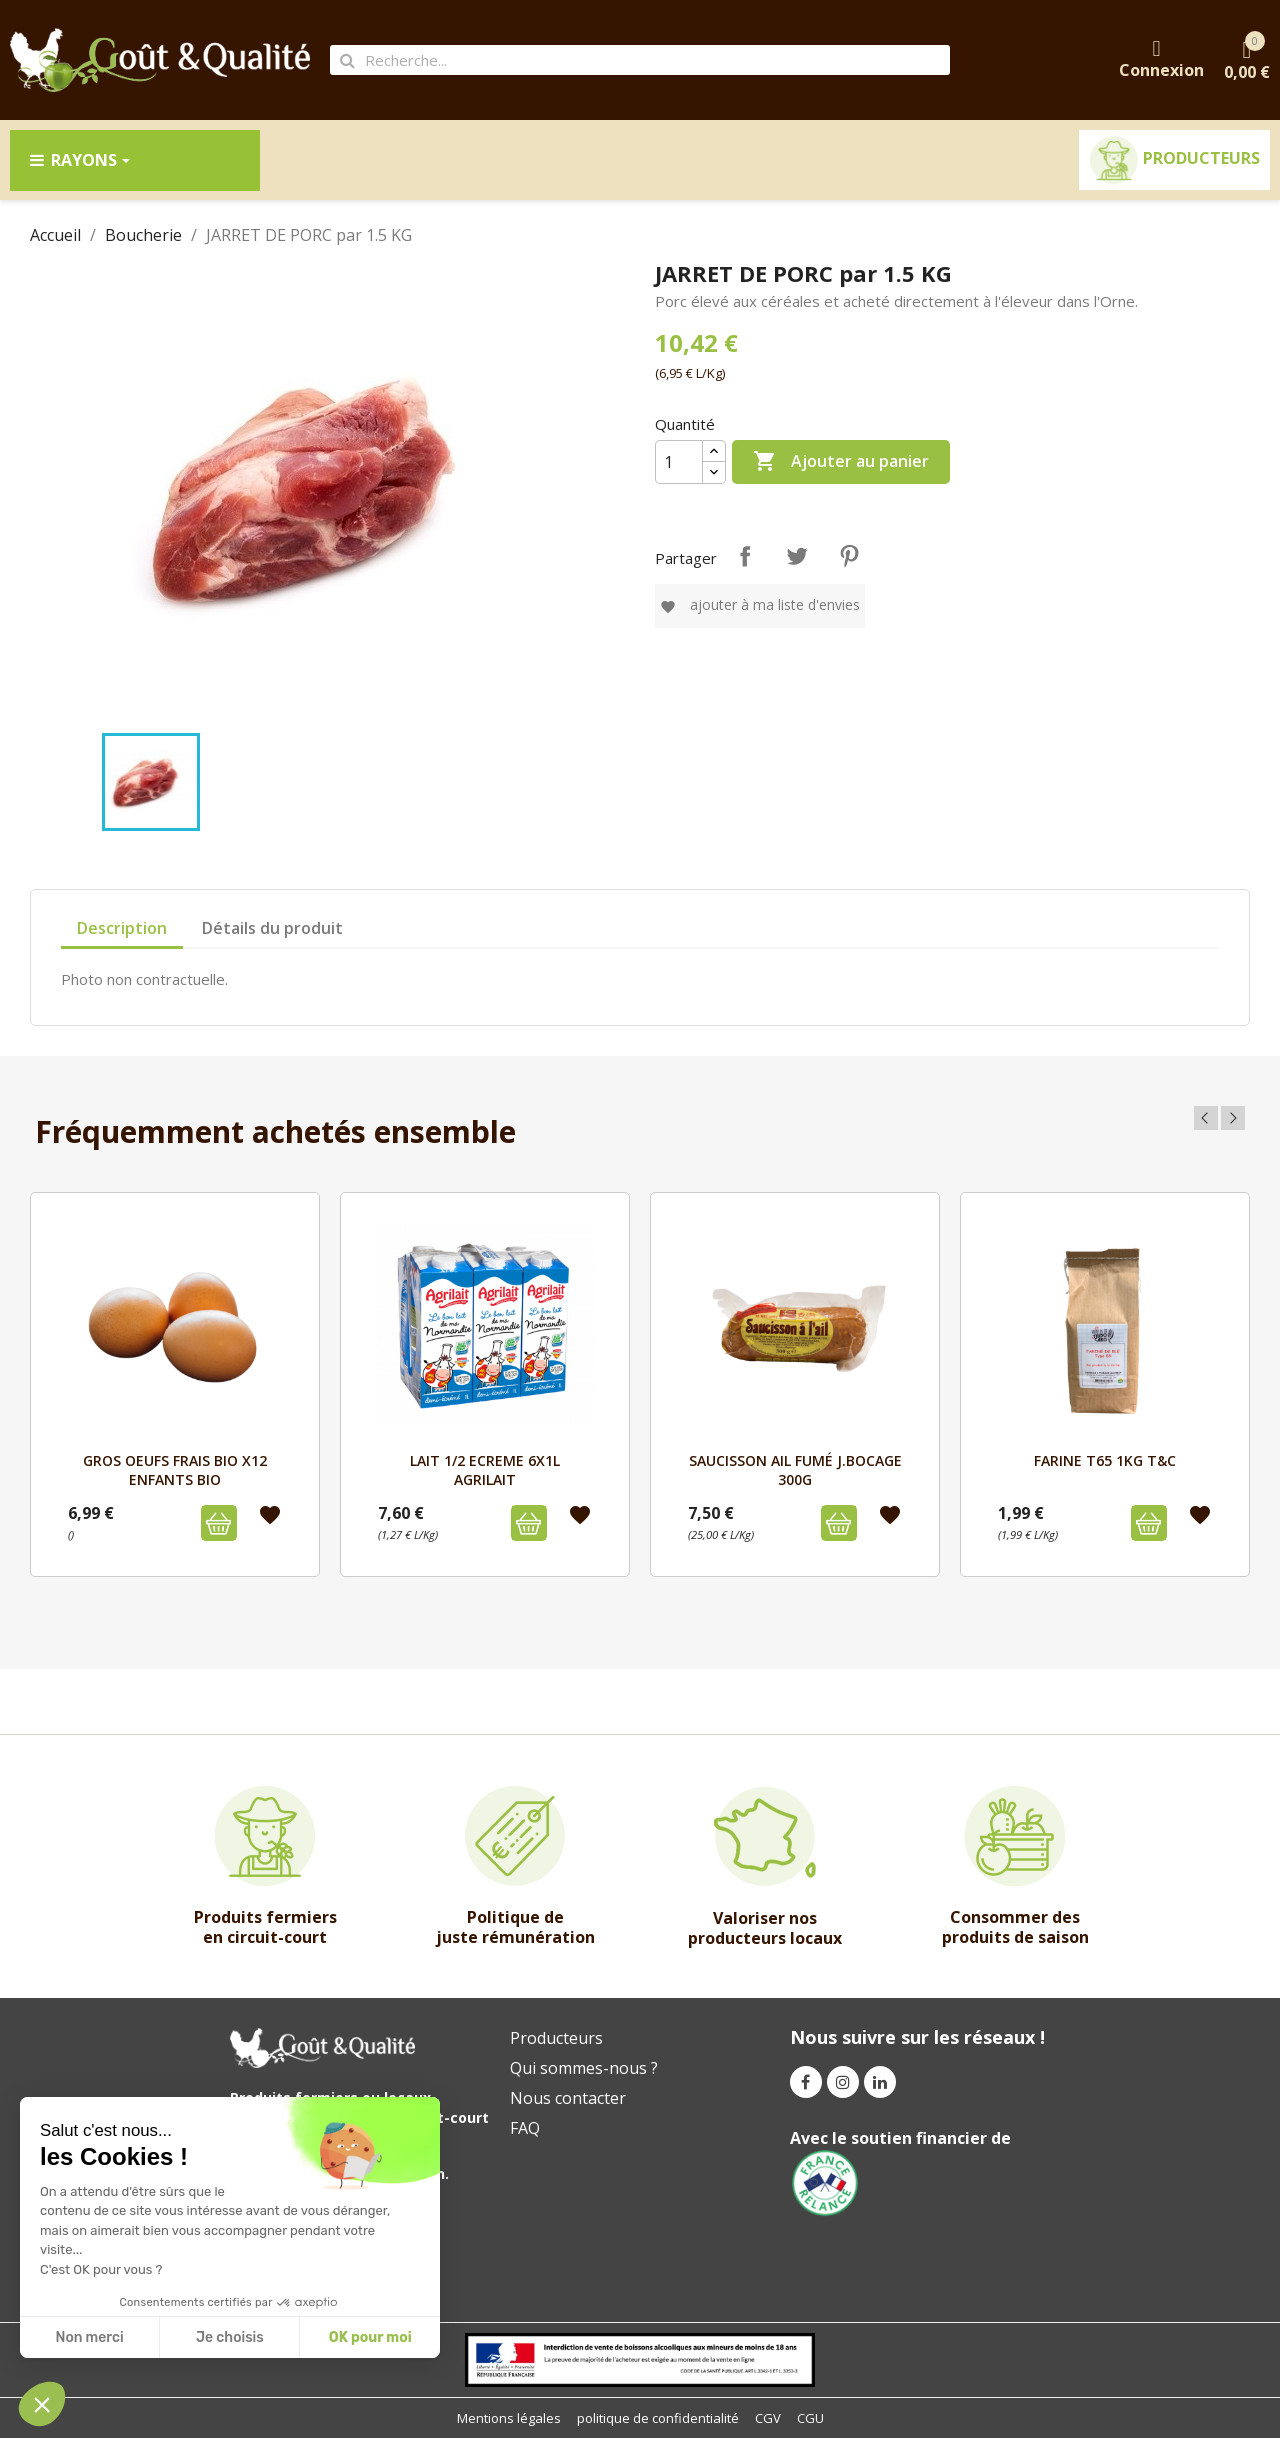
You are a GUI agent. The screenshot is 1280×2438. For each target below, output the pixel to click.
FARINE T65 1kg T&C (1105, 1460)
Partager (745, 556)
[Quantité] (679, 462)
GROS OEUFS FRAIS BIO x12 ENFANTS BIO (175, 1469)
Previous (1206, 1118)
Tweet (797, 556)
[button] (42, 2404)
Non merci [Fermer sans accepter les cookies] (89, 2337)
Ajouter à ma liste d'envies (760, 604)
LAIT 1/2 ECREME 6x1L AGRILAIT (485, 1469)
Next (1233, 1118)
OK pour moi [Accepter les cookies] (370, 2337)
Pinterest (849, 556)
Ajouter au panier (841, 462)
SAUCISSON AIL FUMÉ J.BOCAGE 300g (795, 1469)
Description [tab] (122, 928)
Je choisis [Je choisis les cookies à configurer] (230, 2337)
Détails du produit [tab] (272, 928)
